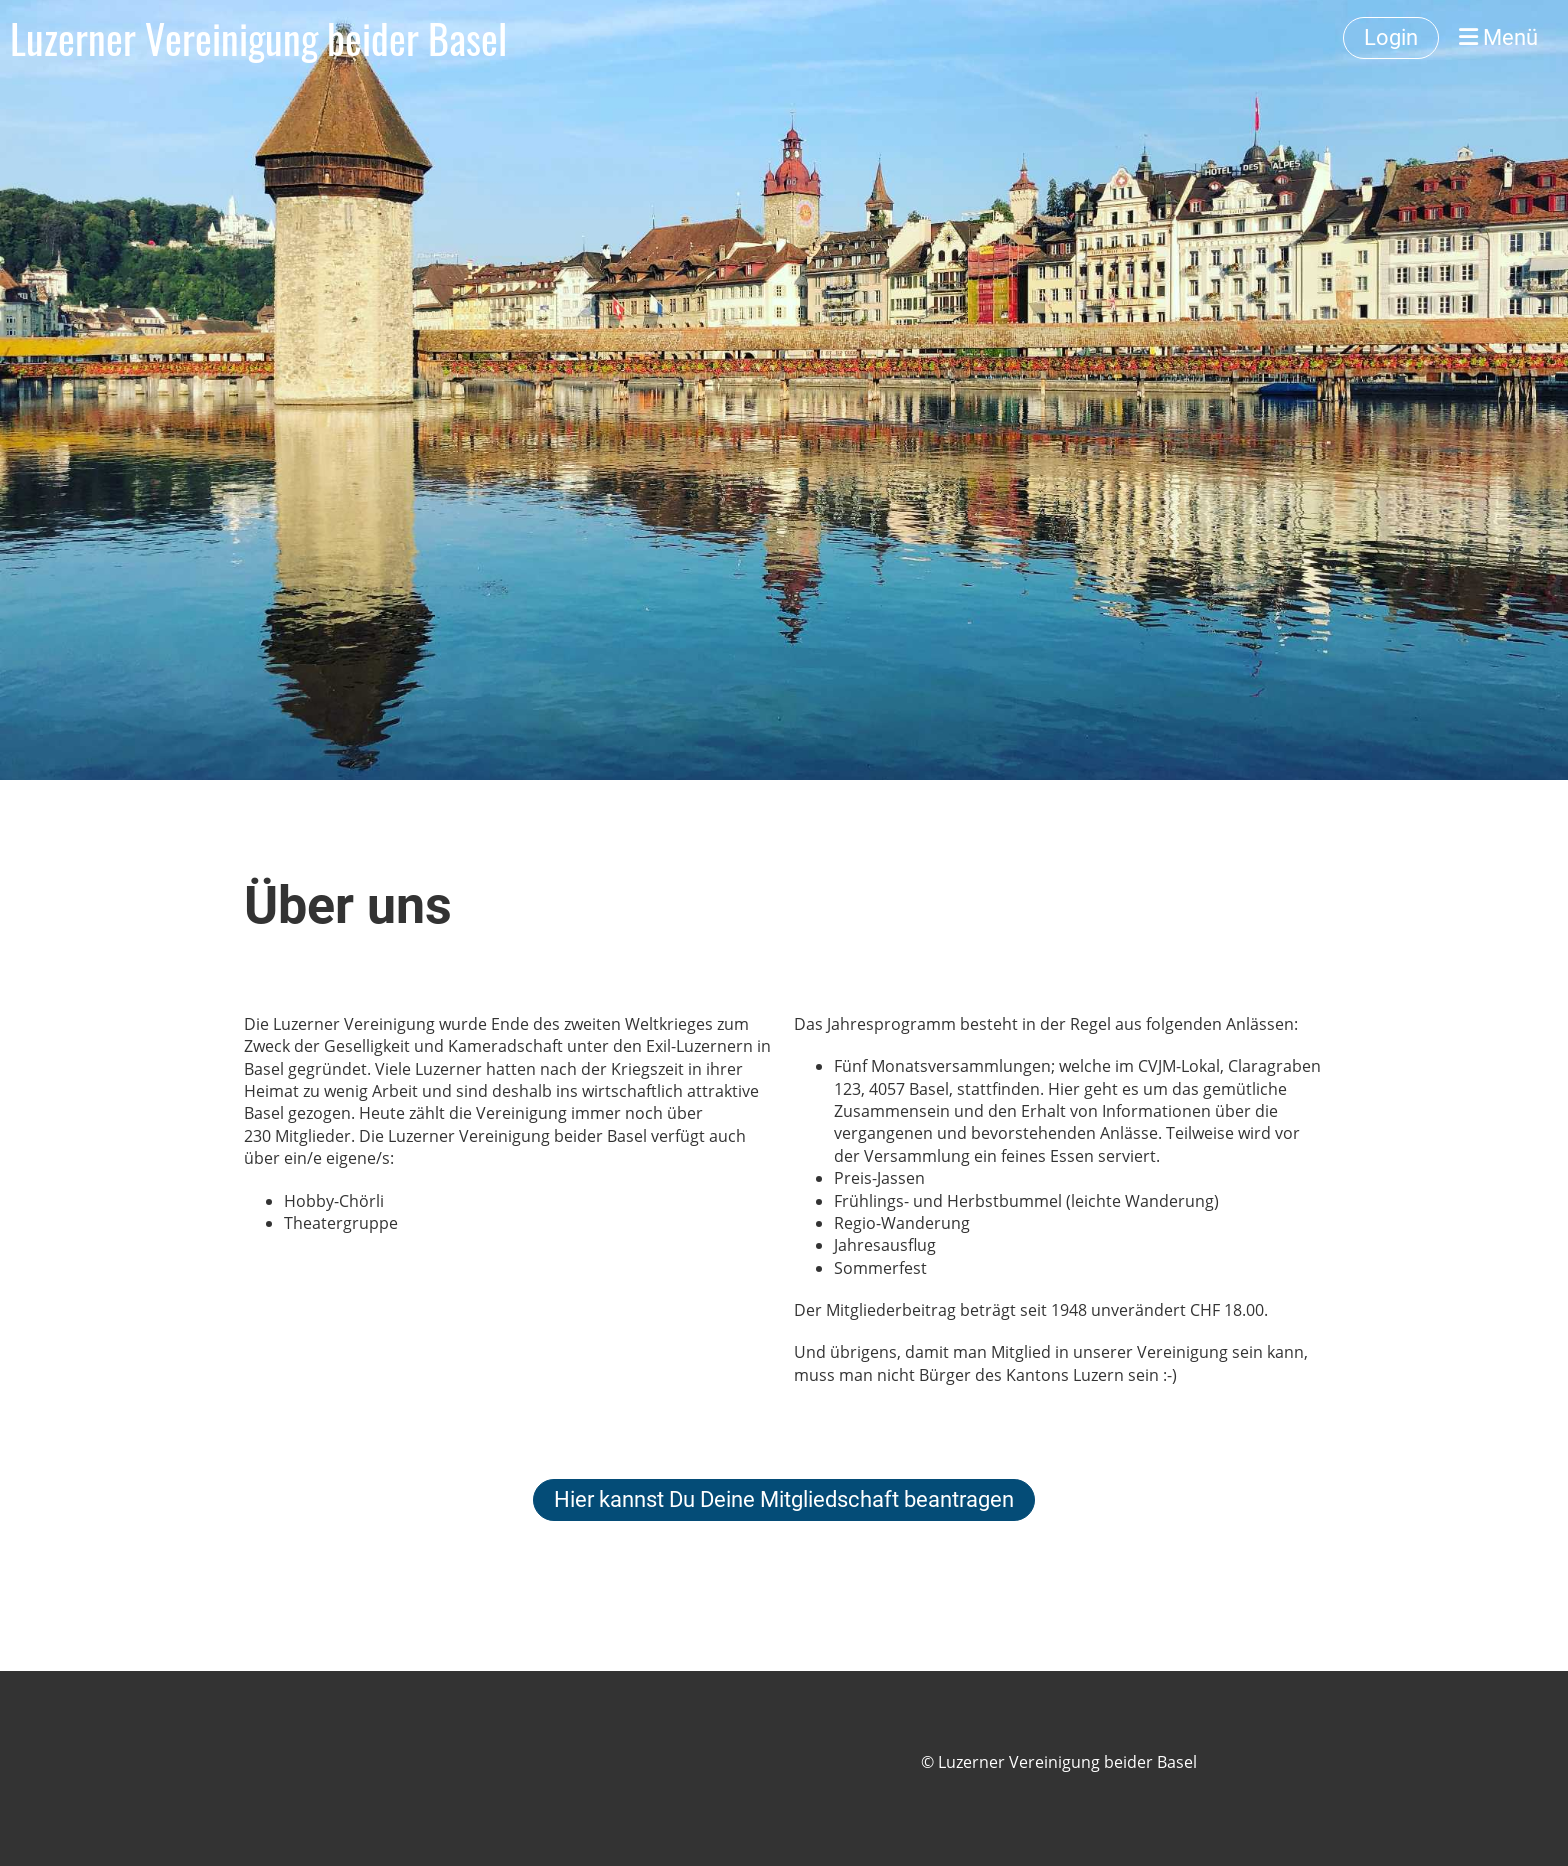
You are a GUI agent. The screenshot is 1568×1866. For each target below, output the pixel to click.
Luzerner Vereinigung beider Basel (258, 38)
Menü (1498, 37)
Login (1391, 37)
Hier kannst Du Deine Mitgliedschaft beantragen (784, 1499)
